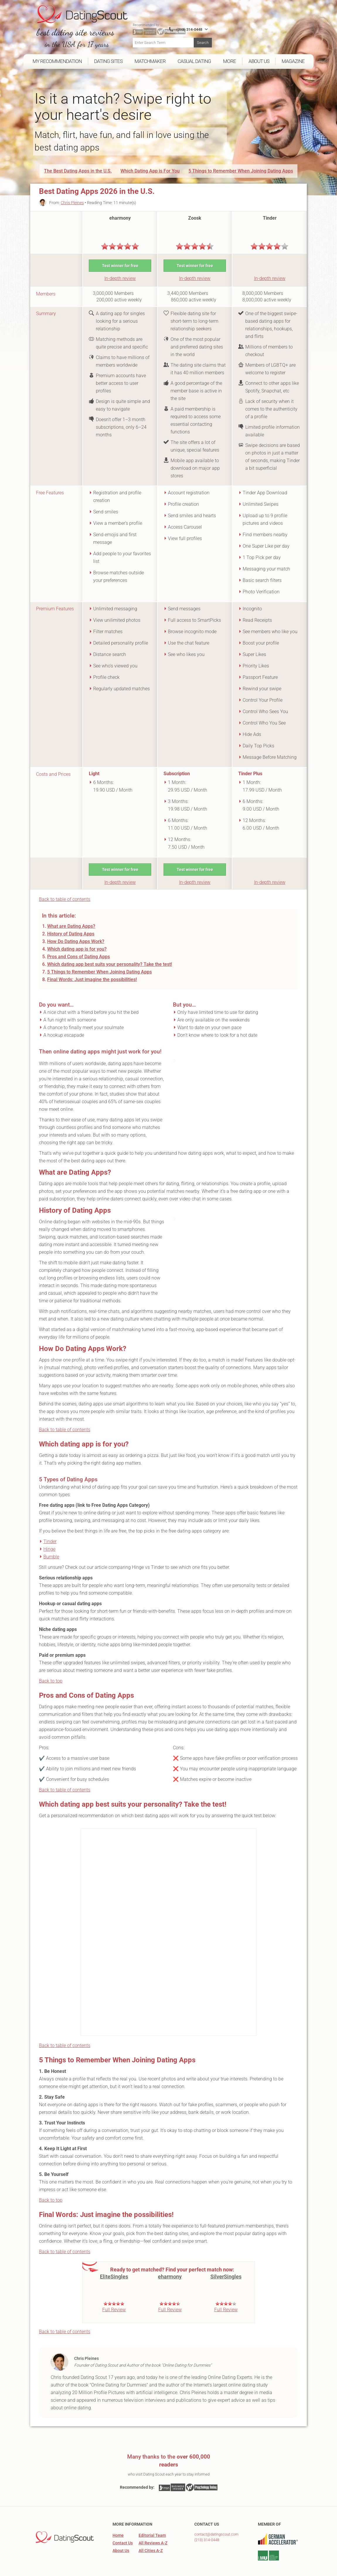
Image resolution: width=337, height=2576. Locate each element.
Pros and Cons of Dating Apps (78, 945)
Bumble (51, 1545)
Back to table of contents (64, 888)
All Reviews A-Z (153, 2531)
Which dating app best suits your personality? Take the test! (109, 953)
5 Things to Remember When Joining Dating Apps (240, 159)
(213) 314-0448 (206, 2529)
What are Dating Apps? (71, 915)
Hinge (49, 1538)
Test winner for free (120, 254)
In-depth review (120, 267)
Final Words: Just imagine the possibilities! (92, 968)
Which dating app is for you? (77, 938)
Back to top (50, 1670)
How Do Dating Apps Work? (75, 930)
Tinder (270, 206)
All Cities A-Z (151, 2539)
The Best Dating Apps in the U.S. (78, 159)
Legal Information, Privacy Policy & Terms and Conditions (253, 2572)
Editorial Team (152, 2524)
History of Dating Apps (70, 922)
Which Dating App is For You (150, 159)
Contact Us (123, 2531)
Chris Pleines (72, 191)
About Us (121, 2539)
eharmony (120, 206)
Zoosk (194, 206)
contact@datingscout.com (216, 2523)
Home (118, 2524)
